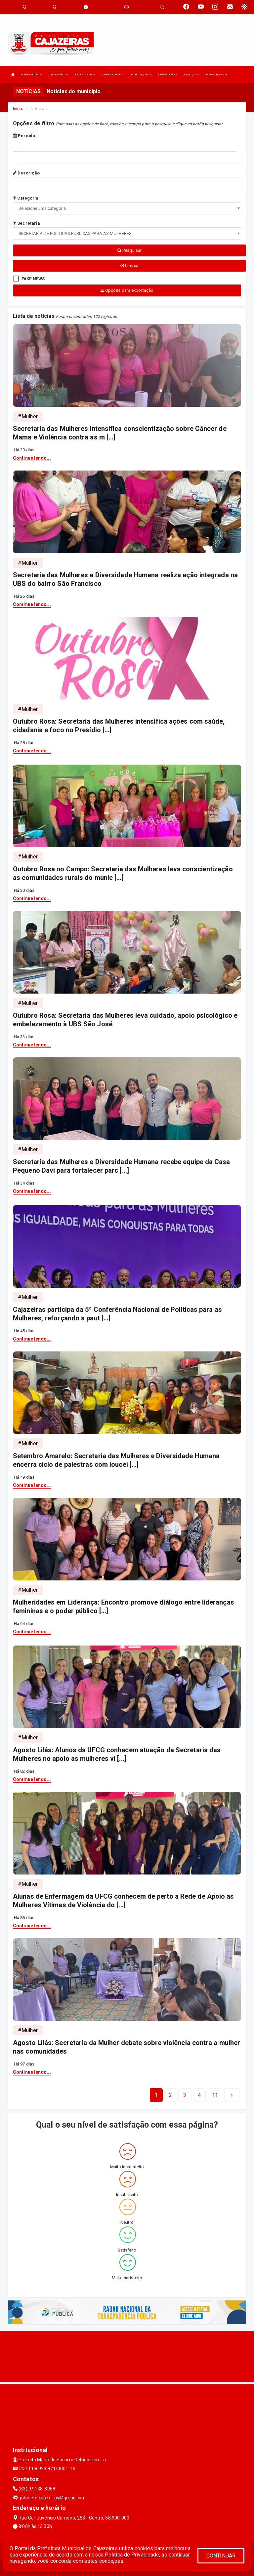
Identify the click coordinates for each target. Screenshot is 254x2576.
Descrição (26, 172)
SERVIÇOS (191, 74)
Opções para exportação (127, 290)
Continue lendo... (32, 458)
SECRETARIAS (84, 74)
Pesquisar (129, 250)
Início (18, 108)
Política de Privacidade (132, 2555)
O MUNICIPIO (58, 74)
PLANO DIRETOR (216, 74)
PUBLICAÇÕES (141, 74)
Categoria (25, 198)
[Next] (215, 2095)
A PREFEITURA (31, 74)
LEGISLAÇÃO (167, 74)
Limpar (129, 265)
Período (24, 135)
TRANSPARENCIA (113, 74)
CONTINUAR (220, 2556)
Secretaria (26, 223)
